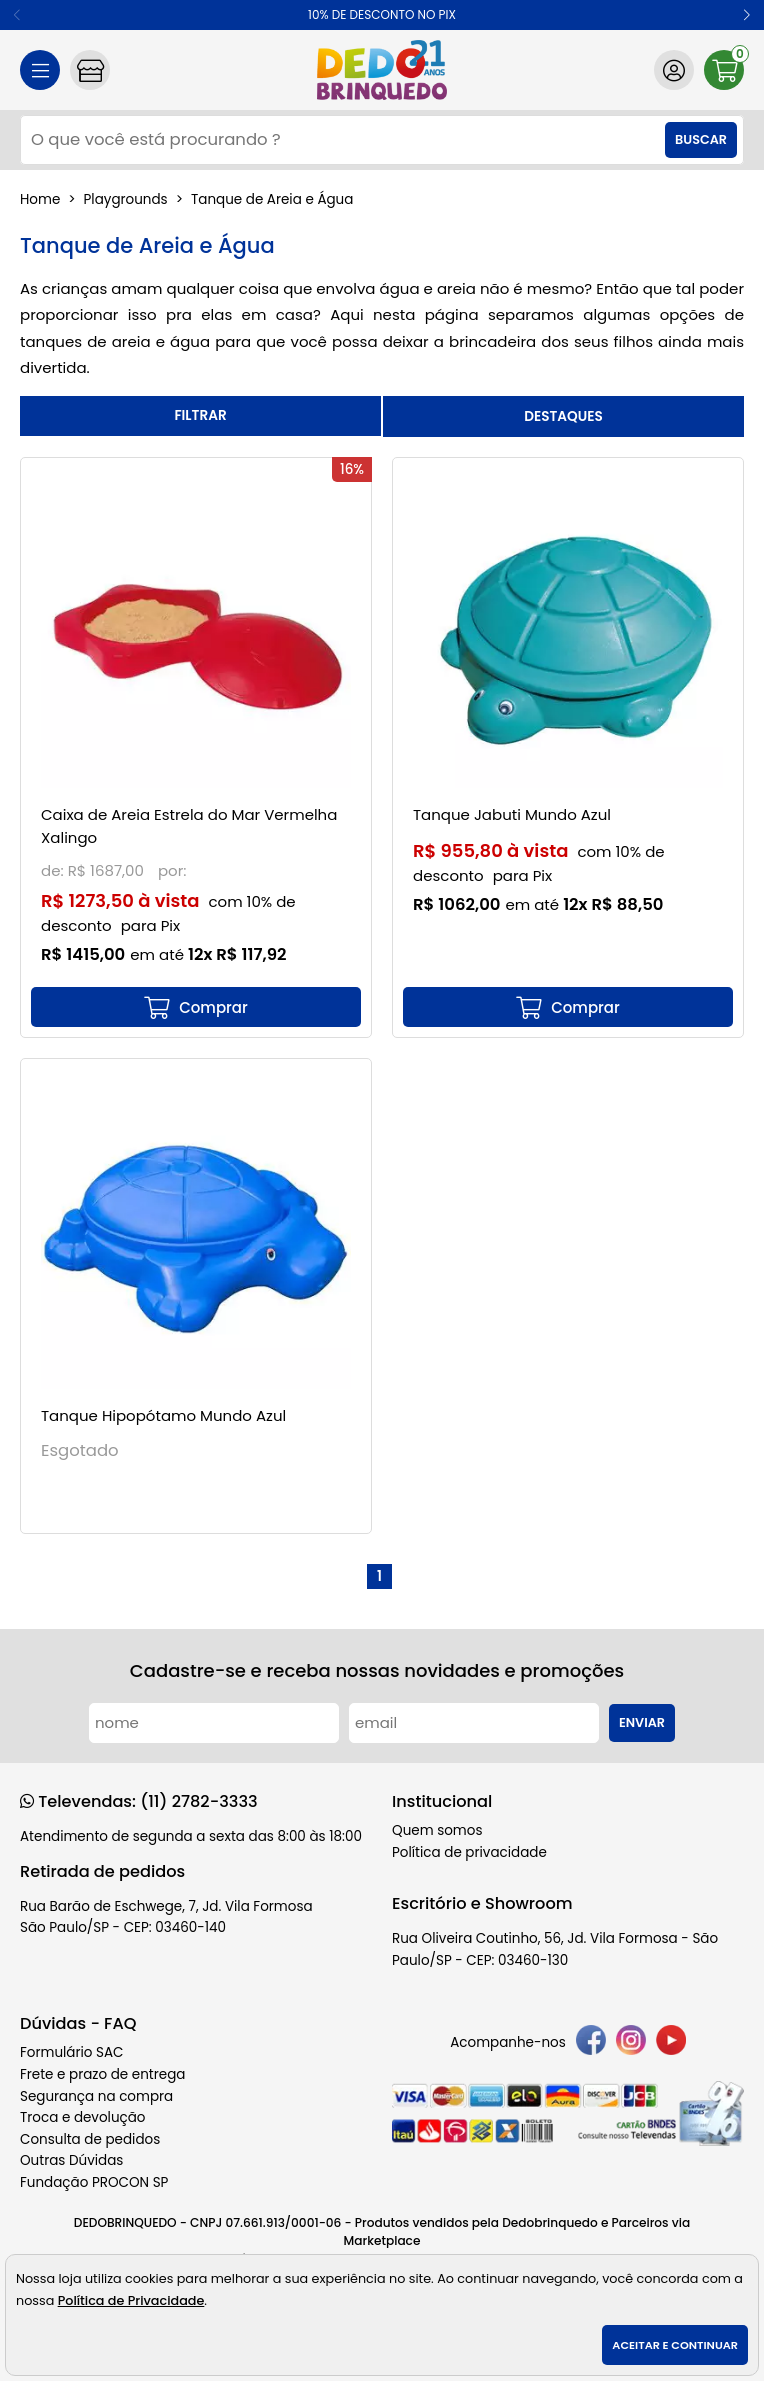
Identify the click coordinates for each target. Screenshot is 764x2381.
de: (54, 870)
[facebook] (591, 2043)
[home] (382, 70)
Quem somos (437, 1830)
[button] (746, 15)
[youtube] (671, 2043)
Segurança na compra (96, 2096)
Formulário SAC (72, 2052)
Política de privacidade (469, 1852)
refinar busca (200, 416)
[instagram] (631, 2043)
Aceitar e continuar (675, 2345)
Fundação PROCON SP (94, 2182)
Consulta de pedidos (90, 2139)
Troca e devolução (83, 2117)
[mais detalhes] (196, 1007)
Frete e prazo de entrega (102, 2074)
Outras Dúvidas (71, 2160)
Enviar (642, 1722)
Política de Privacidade (131, 2300)
